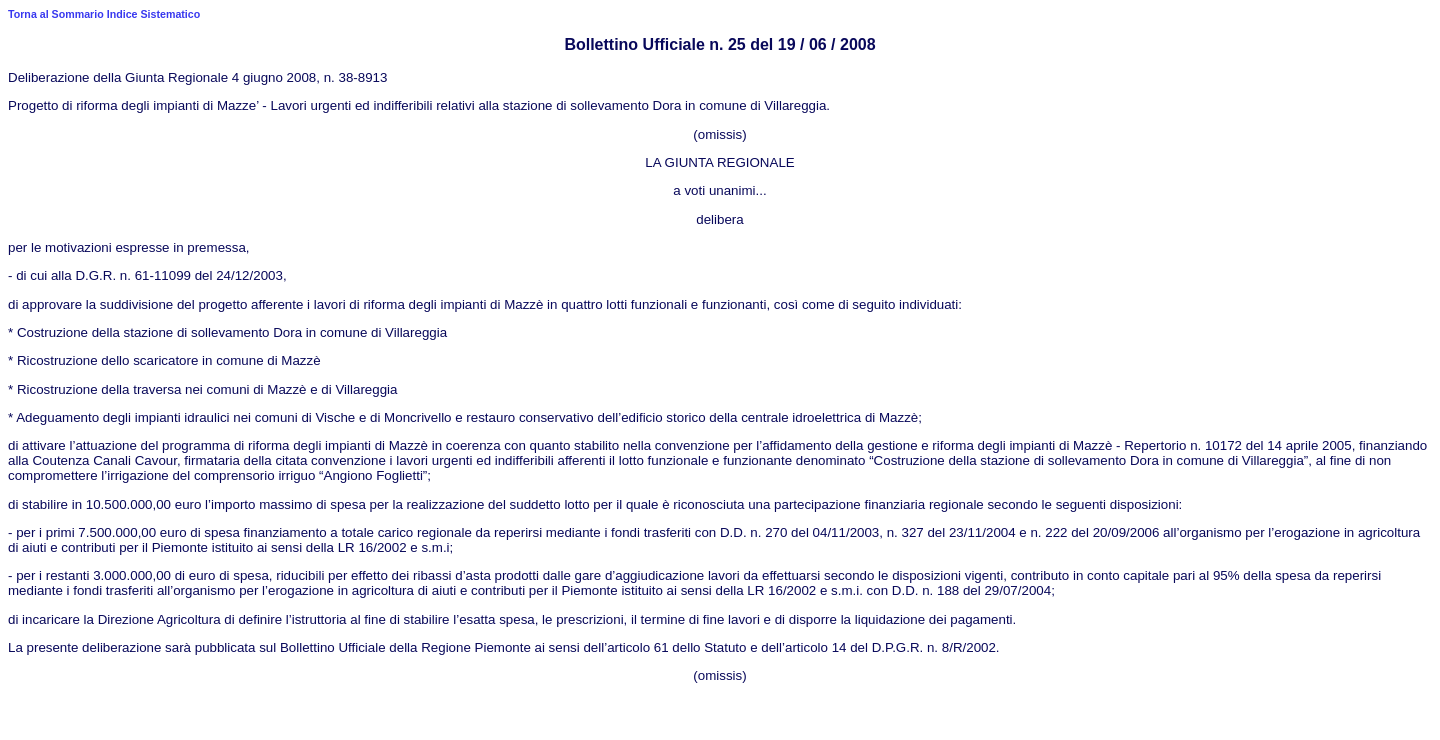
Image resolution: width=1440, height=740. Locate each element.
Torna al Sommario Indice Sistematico (104, 14)
